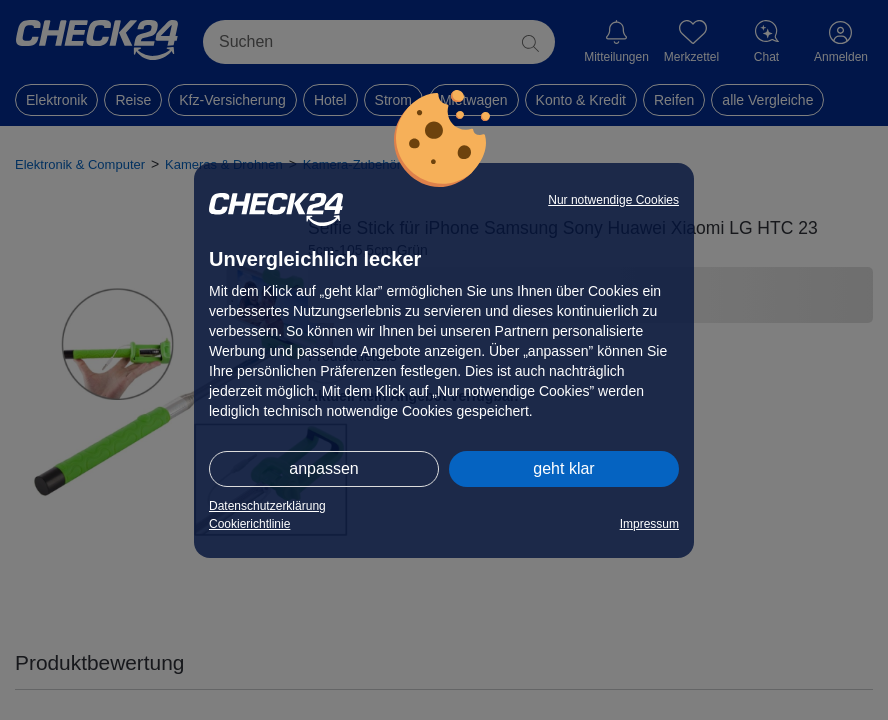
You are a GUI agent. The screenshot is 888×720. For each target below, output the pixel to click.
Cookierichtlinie (249, 524)
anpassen (323, 468)
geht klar (563, 468)
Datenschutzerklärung (267, 506)
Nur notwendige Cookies (613, 200)
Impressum (649, 524)
